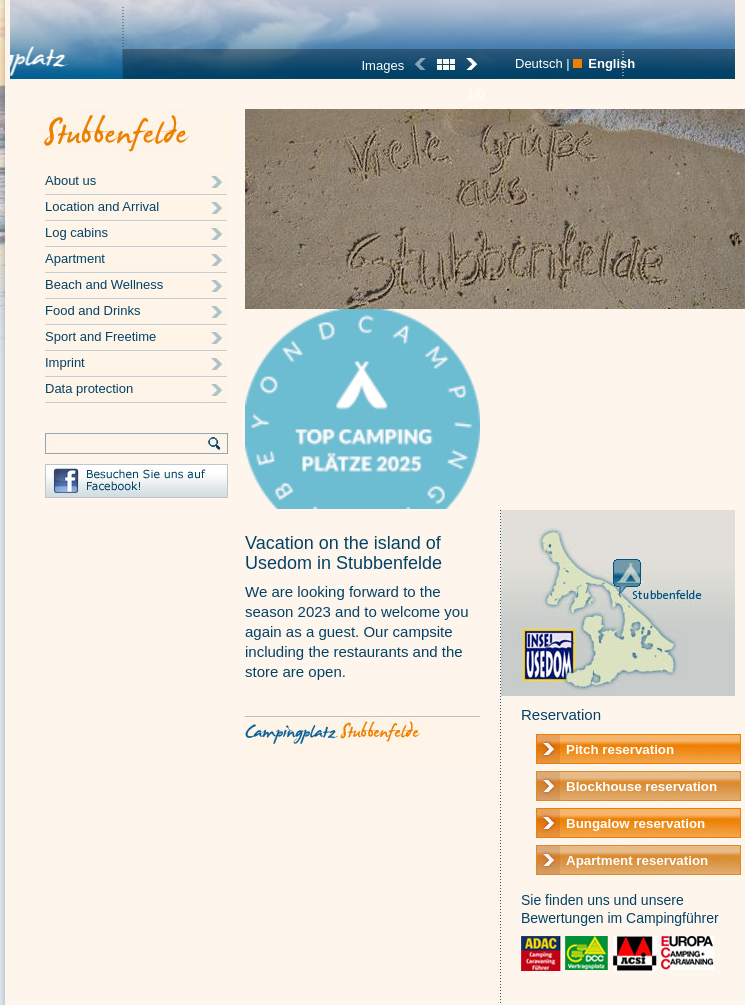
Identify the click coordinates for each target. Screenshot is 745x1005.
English (611, 63)
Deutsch (539, 63)
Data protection (89, 388)
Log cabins (76, 232)
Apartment (75, 258)
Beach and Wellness (104, 284)
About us (70, 180)
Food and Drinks (92, 310)
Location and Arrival (102, 206)
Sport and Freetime (100, 336)
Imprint (65, 362)
